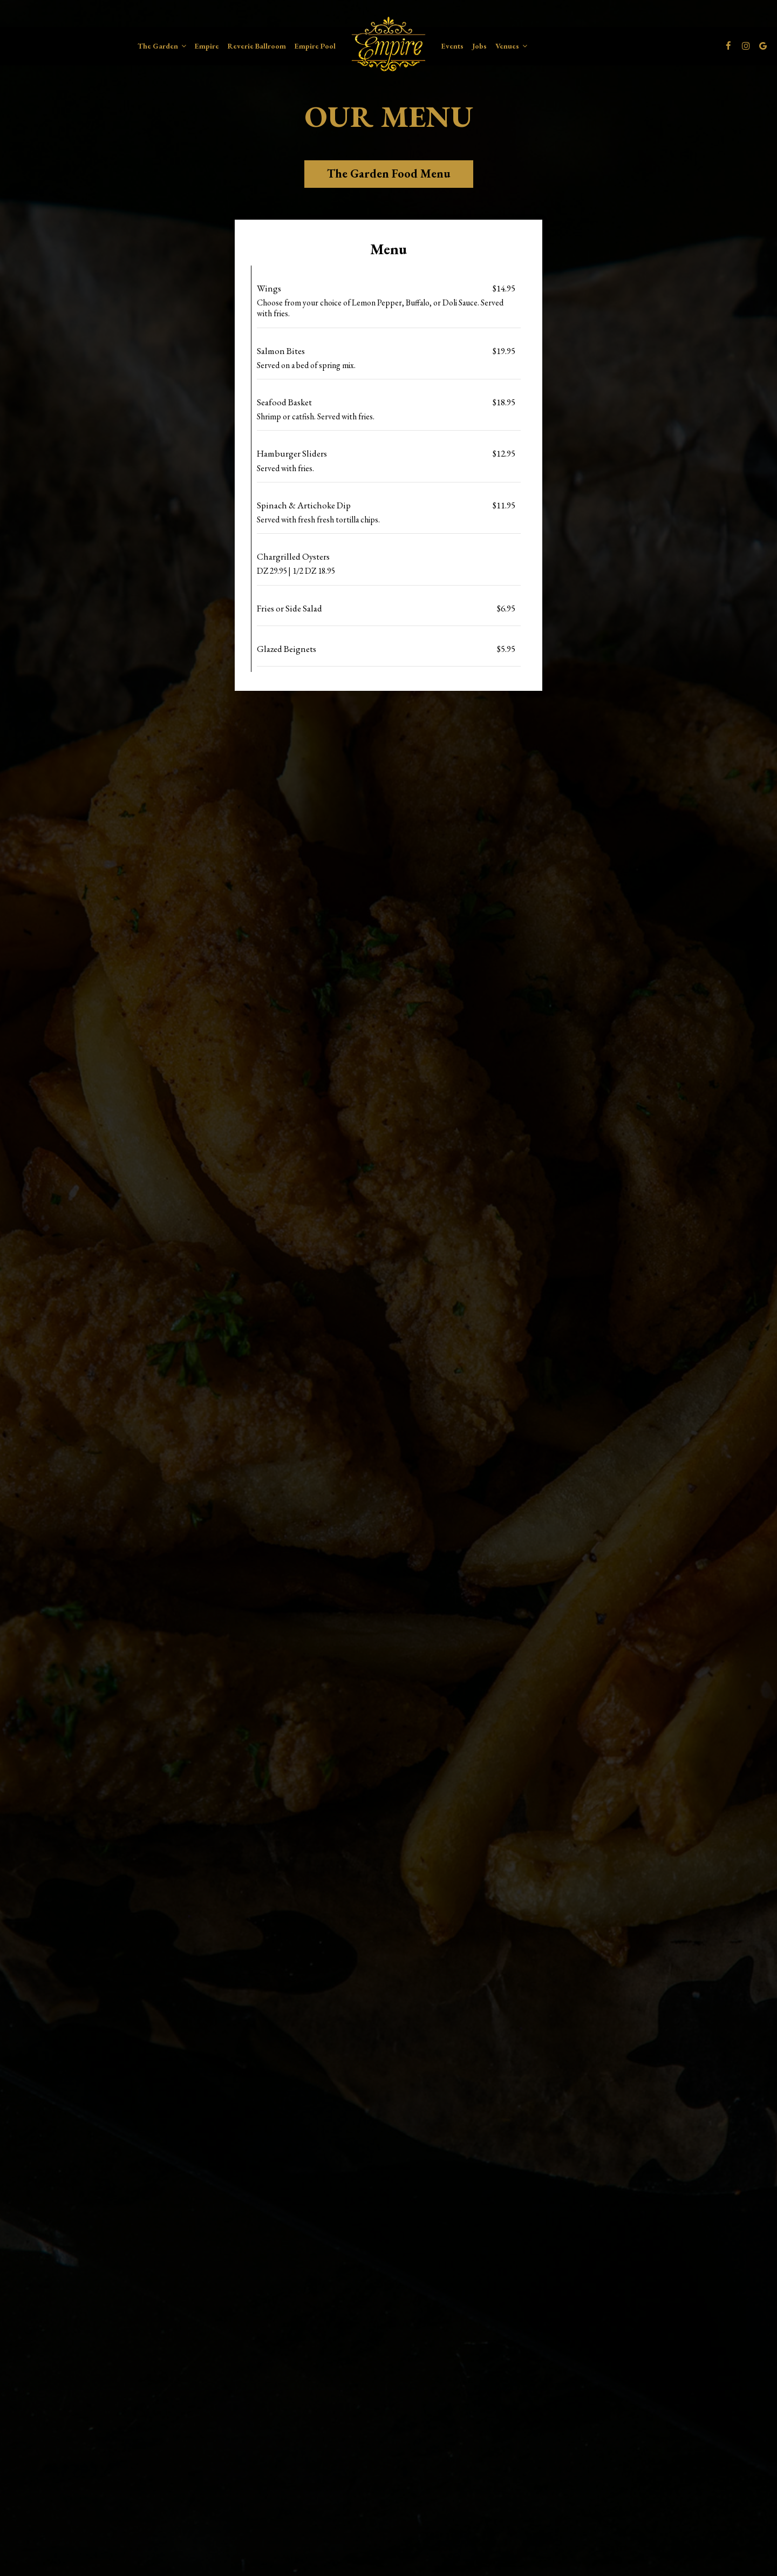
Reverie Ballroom (257, 46)
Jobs (479, 46)
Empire (207, 46)
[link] (388, 44)
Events (452, 46)
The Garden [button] (162, 46)
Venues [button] (511, 46)
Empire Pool (315, 46)
